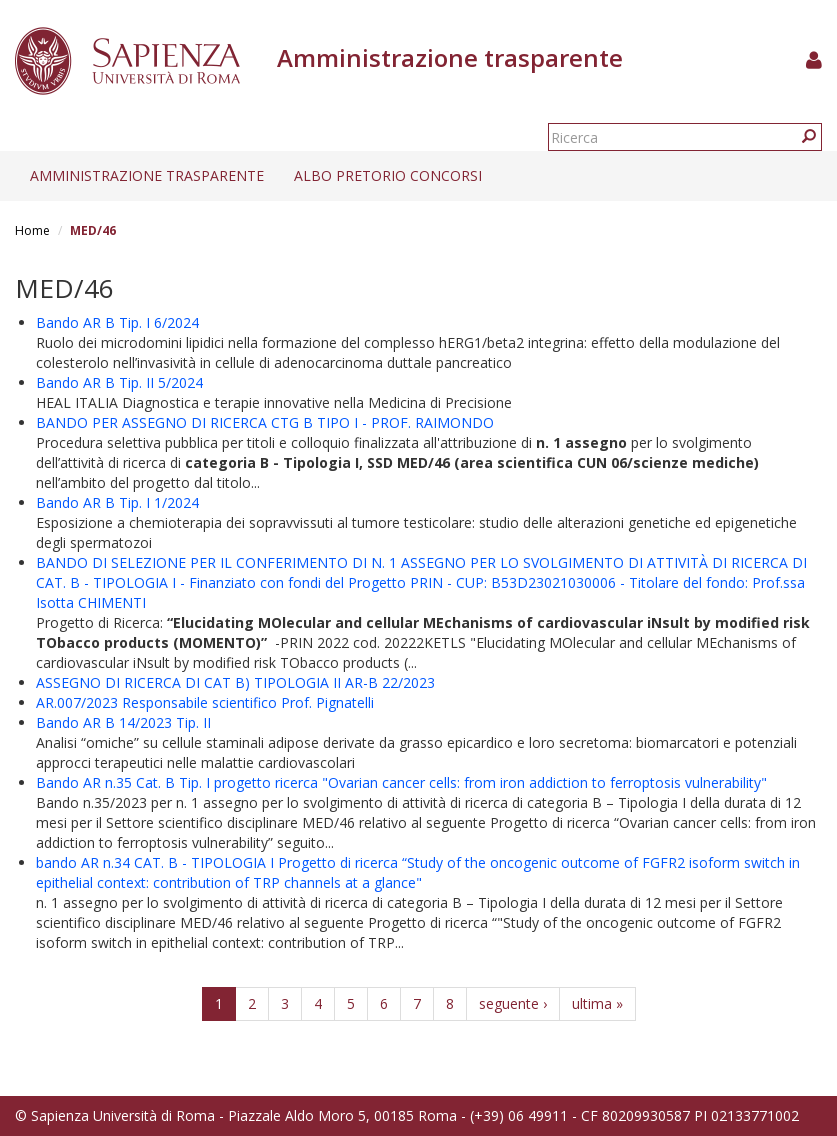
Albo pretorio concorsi (388, 175)
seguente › (513, 1003)
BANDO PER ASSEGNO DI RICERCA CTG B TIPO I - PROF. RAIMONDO (265, 422)
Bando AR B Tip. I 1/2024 (117, 502)
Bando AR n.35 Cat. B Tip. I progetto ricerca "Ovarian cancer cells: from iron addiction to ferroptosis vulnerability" (401, 782)
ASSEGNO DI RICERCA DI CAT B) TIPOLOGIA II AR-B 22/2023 (235, 682)
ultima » (597, 1003)
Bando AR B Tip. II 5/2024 (119, 382)
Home (32, 230)
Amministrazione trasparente (147, 175)
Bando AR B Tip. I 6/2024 (117, 322)
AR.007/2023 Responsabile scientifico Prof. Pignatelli (205, 702)
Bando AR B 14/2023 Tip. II (123, 722)
